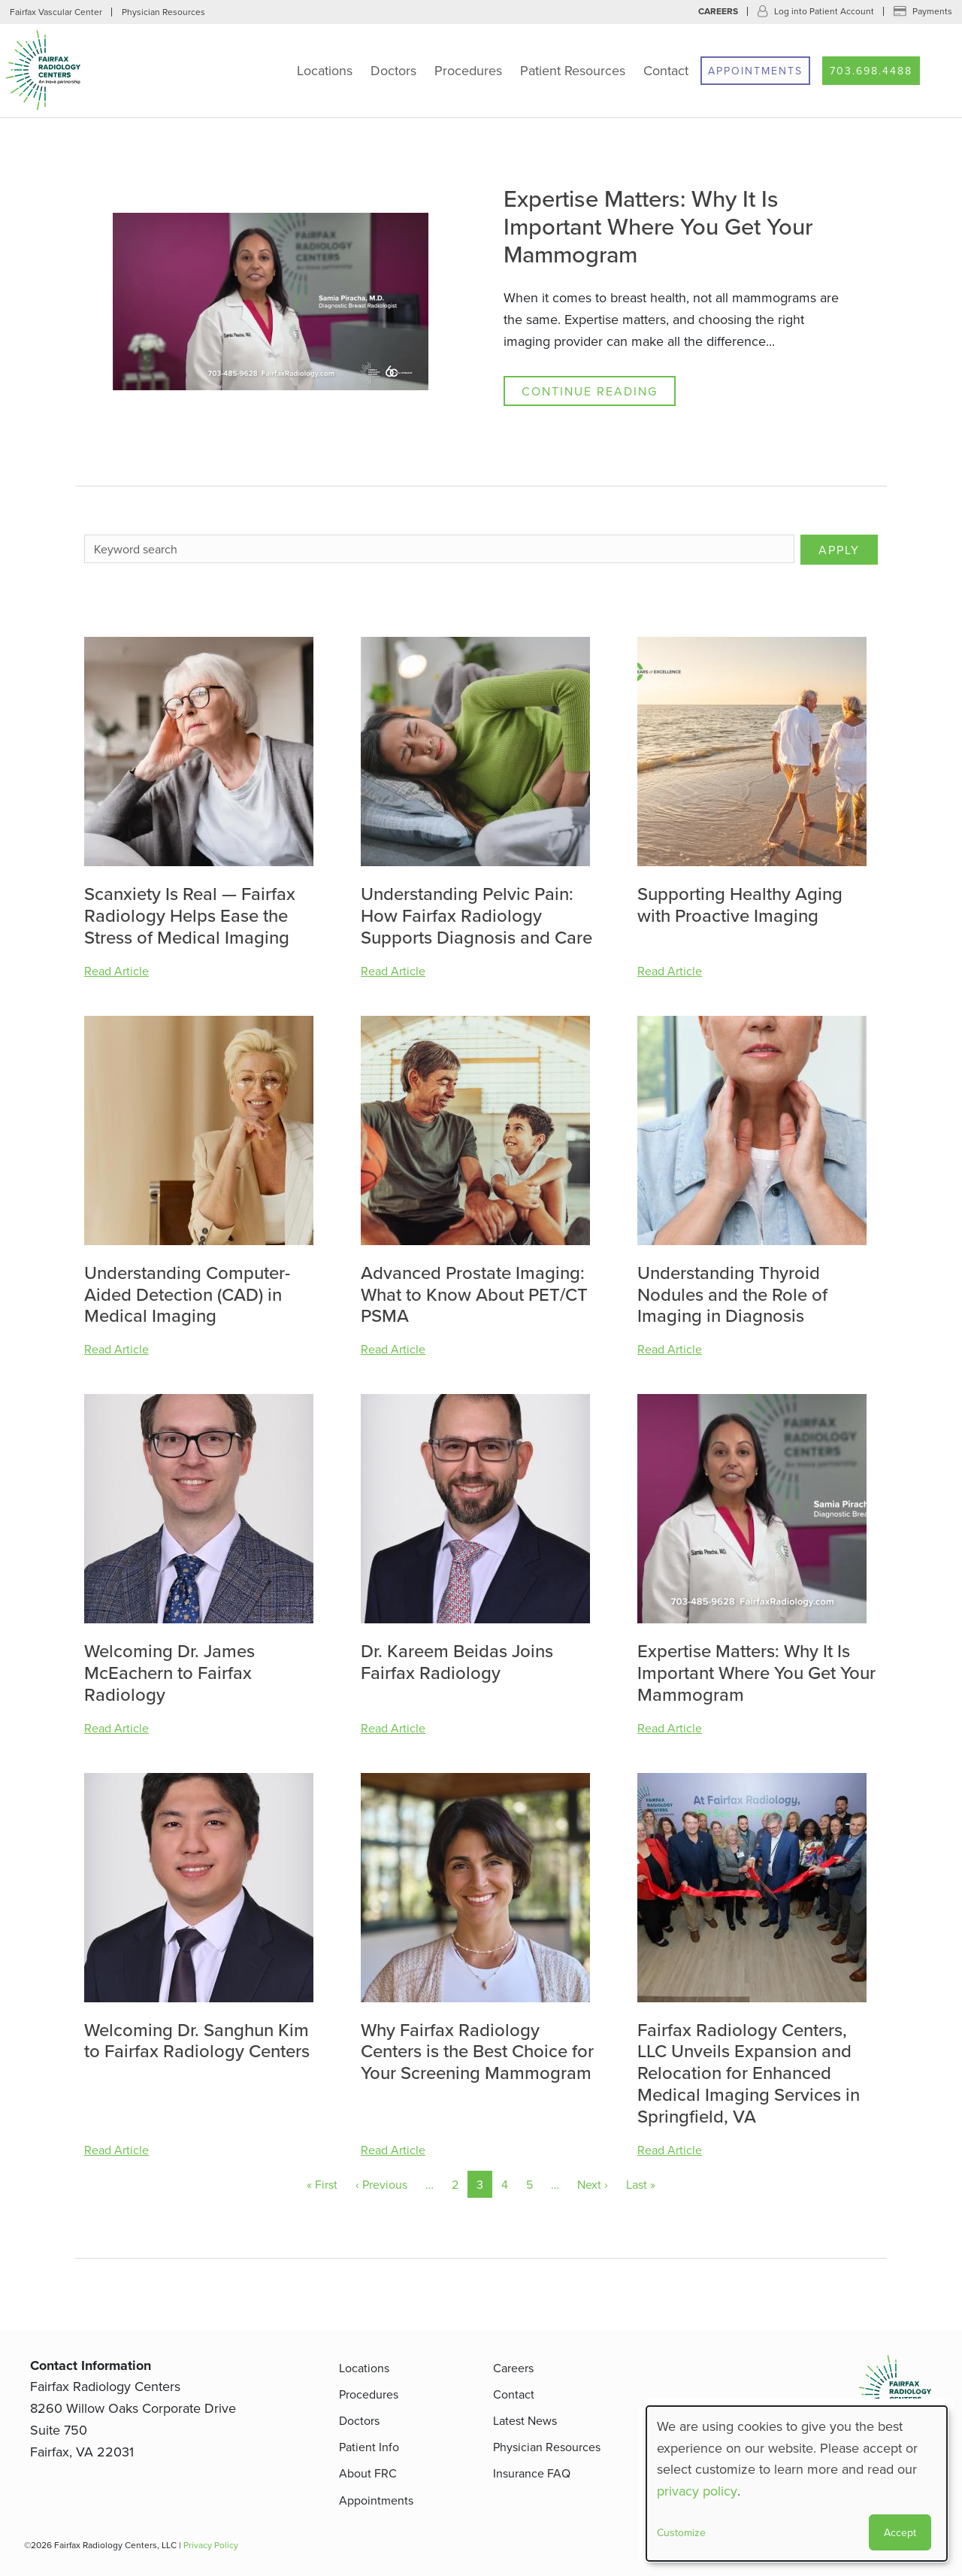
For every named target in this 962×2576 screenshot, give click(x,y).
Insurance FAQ (531, 2473)
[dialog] (796, 2483)
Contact (665, 70)
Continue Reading (590, 391)
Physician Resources (163, 11)
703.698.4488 (871, 70)
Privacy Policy (210, 2544)
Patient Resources (572, 70)
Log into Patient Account (824, 11)
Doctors (393, 70)
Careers (718, 11)
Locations (324, 70)
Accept (900, 2532)
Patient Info (369, 2446)
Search (944, 71)
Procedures (468, 70)
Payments (932, 11)
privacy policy (697, 2490)
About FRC (368, 2473)
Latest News (525, 2420)
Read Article (116, 970)
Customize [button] (681, 2532)
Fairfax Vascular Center (56, 11)
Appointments (755, 70)
